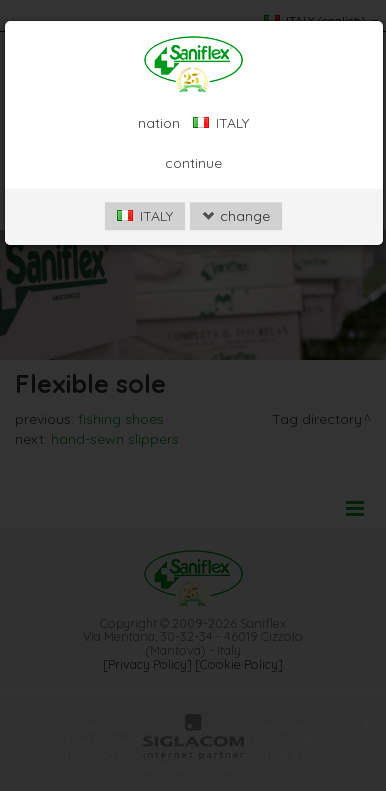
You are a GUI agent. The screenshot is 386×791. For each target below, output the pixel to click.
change (236, 216)
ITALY (145, 216)
